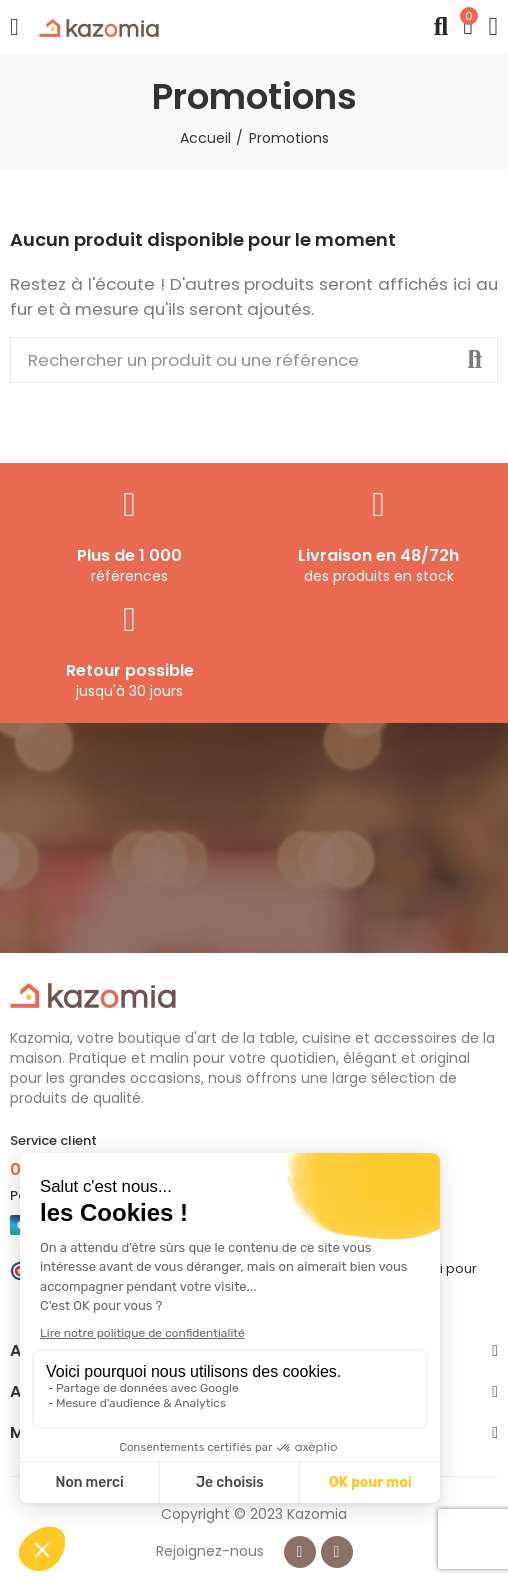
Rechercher (475, 360)
